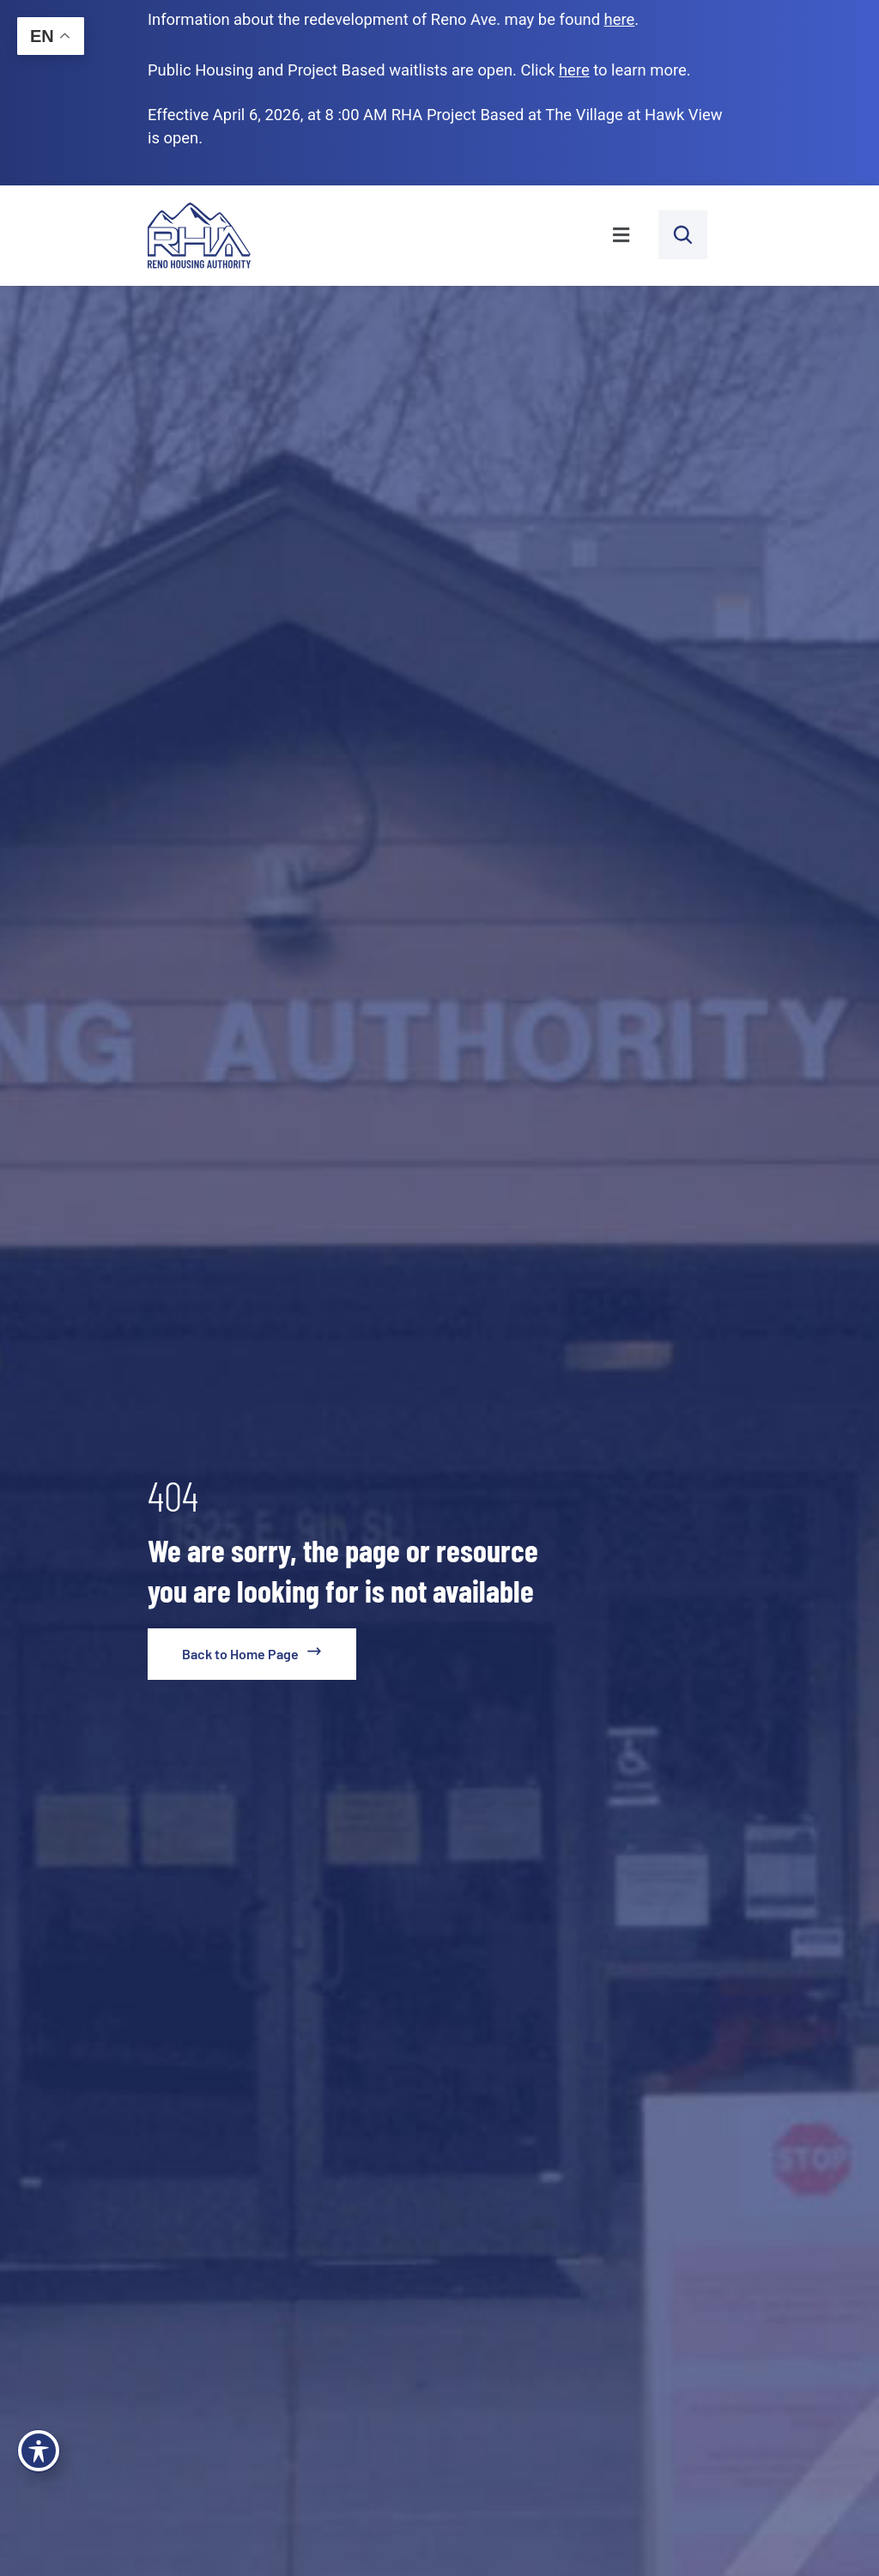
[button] (463, 236)
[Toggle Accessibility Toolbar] (38, 2450)
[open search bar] (682, 234)
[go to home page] (252, 1654)
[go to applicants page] (574, 70)
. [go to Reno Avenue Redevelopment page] (622, 19)
